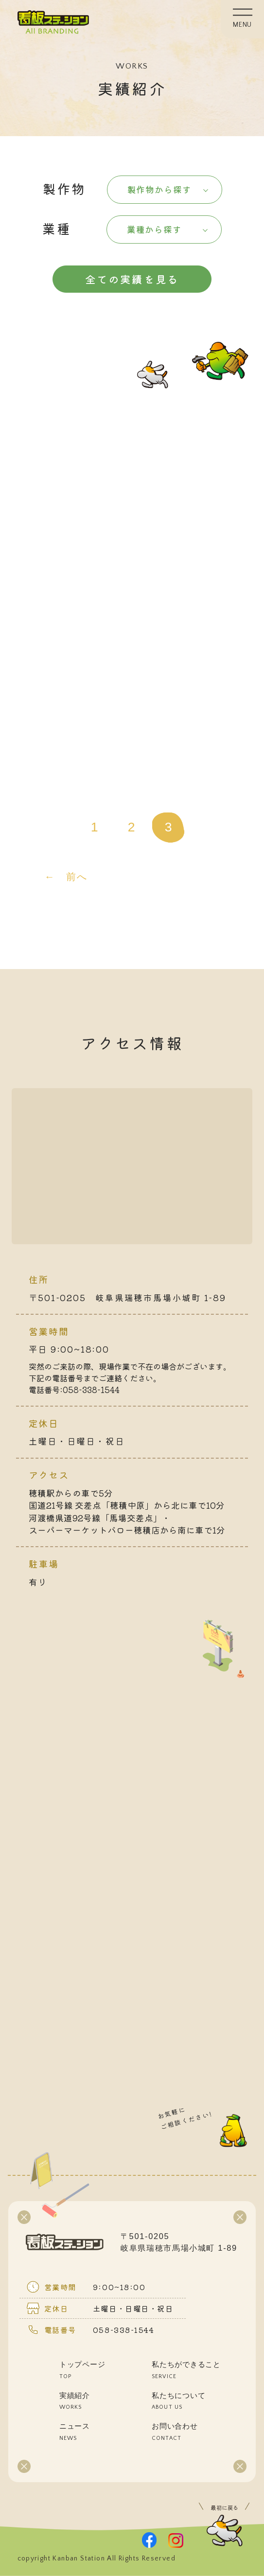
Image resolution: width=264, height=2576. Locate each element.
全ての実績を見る (132, 278)
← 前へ (66, 877)
